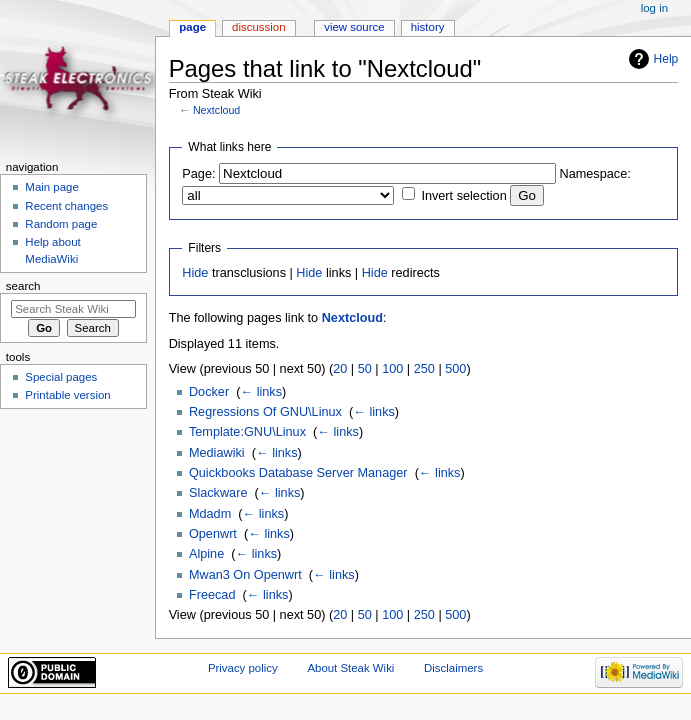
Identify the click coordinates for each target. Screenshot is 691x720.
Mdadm (210, 514)
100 (392, 369)
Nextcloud (216, 110)
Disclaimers (453, 668)
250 (424, 369)
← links (261, 392)
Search (23, 286)
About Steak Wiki (350, 668)
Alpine (206, 554)
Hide (195, 273)
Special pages (61, 377)
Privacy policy (243, 668)
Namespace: (595, 174)
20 (340, 369)
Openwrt (213, 534)
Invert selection (463, 196)
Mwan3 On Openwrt (245, 575)
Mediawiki (217, 453)
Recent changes (66, 206)
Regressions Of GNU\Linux (265, 412)
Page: (198, 174)
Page (192, 27)
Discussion (258, 27)
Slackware (218, 493)
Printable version (67, 395)
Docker (209, 392)
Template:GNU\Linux (247, 432)
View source (354, 27)
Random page (61, 224)
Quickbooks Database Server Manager (298, 473)
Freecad (212, 595)
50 (365, 369)
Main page (52, 187)
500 (455, 369)
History (428, 27)
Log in (654, 8)
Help (666, 59)
